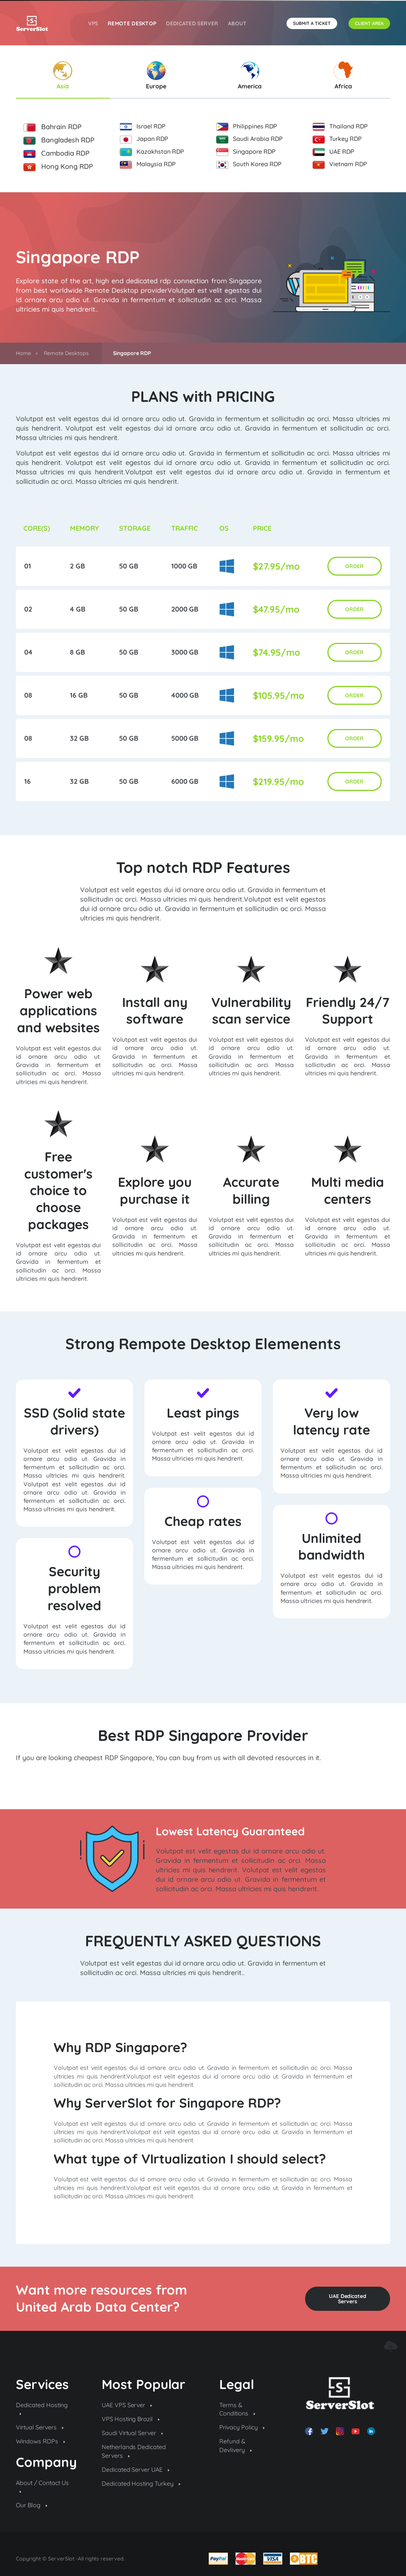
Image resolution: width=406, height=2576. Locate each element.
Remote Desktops (66, 353)
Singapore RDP (246, 152)
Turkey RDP (337, 139)
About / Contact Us (42, 2486)
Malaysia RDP (148, 164)
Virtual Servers (40, 2427)
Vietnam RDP (340, 164)
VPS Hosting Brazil (131, 2419)
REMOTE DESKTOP (132, 23)
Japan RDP (144, 139)
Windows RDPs (40, 2441)
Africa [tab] (343, 75)
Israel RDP (143, 126)
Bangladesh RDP (59, 140)
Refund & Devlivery (235, 2445)
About (237, 23)
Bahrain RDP (52, 126)
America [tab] (250, 75)
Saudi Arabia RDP (249, 139)
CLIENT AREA (369, 23)
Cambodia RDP (56, 153)
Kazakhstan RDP (152, 152)
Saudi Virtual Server (132, 2433)
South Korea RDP (249, 164)
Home (23, 353)
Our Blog (31, 2505)
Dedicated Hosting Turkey (141, 2483)
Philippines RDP (246, 126)
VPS (93, 23)
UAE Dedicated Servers (348, 2299)
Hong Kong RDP (58, 166)
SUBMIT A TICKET (312, 23)
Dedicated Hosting (42, 2408)
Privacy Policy (242, 2427)
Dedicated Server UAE (136, 2469)
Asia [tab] (62, 75)
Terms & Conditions (237, 2409)
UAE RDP (333, 152)
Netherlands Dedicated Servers (134, 2451)
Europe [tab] (156, 75)
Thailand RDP (340, 126)
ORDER (354, 566)
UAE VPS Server (127, 2405)
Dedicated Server (192, 23)
